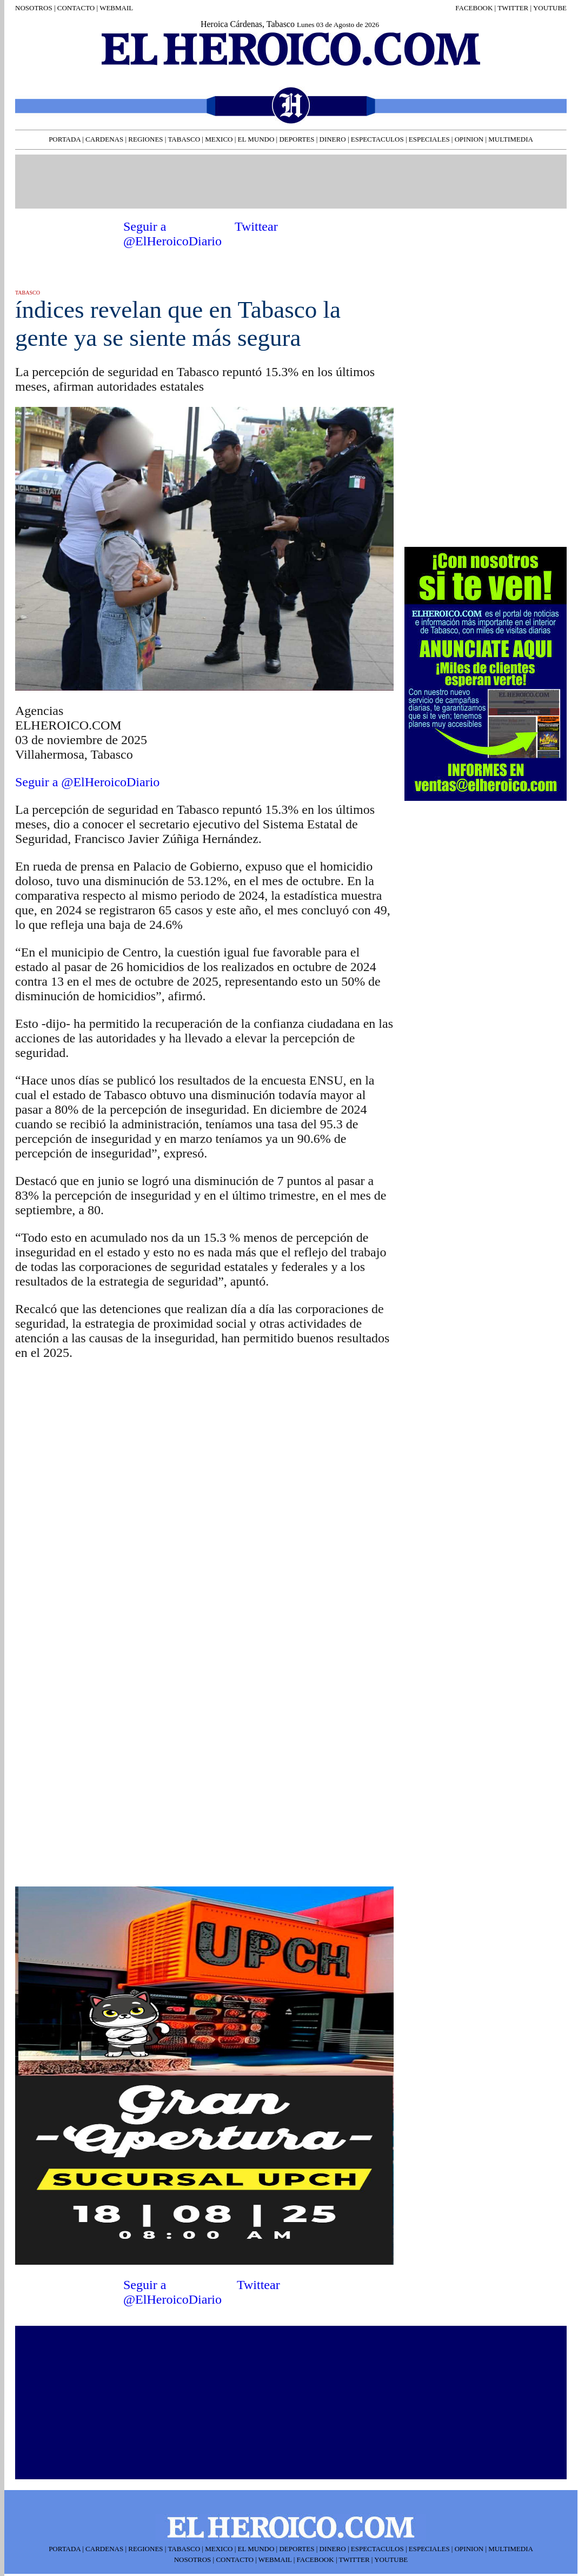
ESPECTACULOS (377, 139)
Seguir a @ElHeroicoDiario (172, 233)
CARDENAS (104, 139)
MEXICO (218, 139)
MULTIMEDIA (510, 139)
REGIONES (145, 139)
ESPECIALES (429, 139)
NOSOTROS (33, 8)
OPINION (469, 139)
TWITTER (512, 8)
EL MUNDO (256, 139)
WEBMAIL (116, 8)
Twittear (256, 226)
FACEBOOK (474, 8)
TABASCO (184, 139)
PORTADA (65, 139)
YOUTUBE (550, 8)
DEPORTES (296, 139)
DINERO (333, 139)
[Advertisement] (290, 180)
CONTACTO (75, 8)
